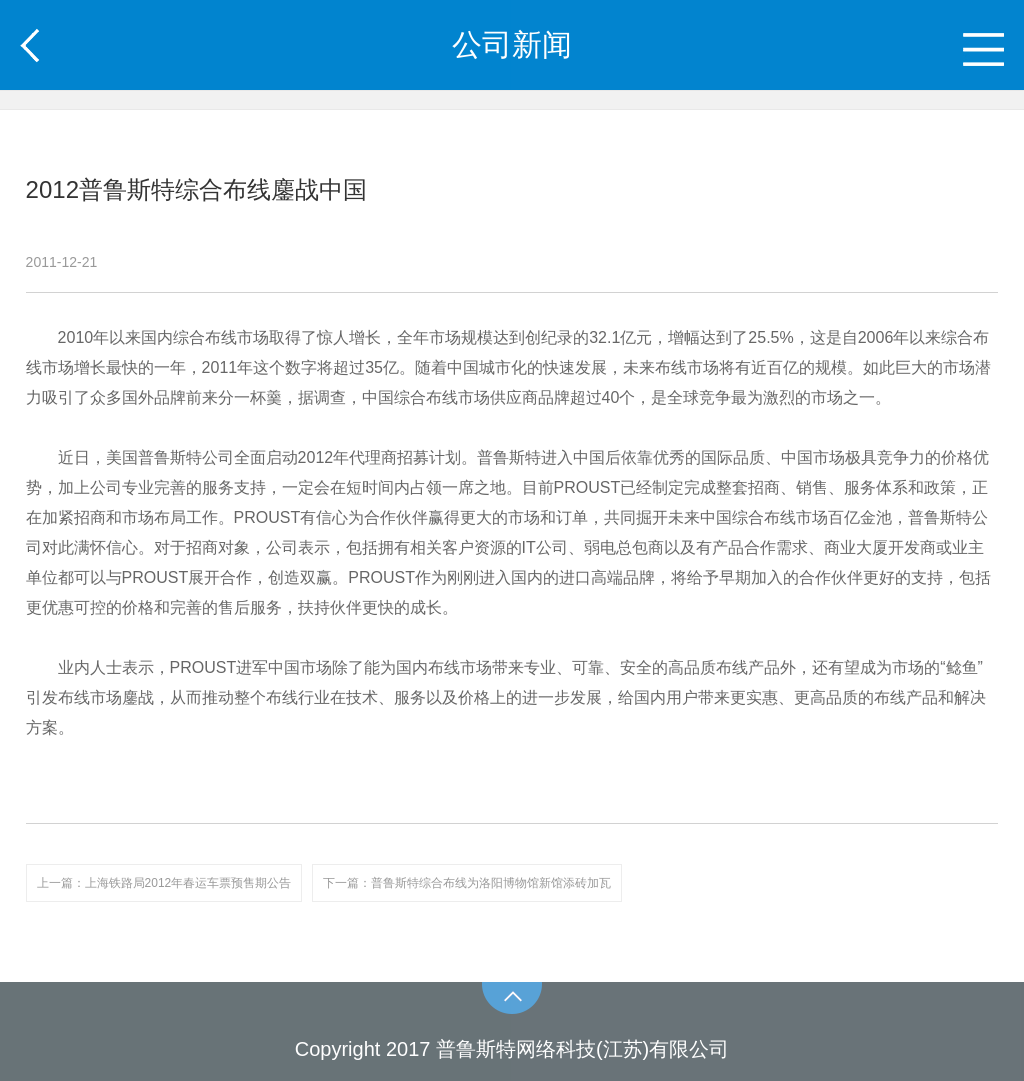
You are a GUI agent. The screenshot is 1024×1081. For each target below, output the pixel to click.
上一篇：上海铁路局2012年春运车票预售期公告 (164, 883)
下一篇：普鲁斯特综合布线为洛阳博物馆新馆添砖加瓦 (467, 883)
